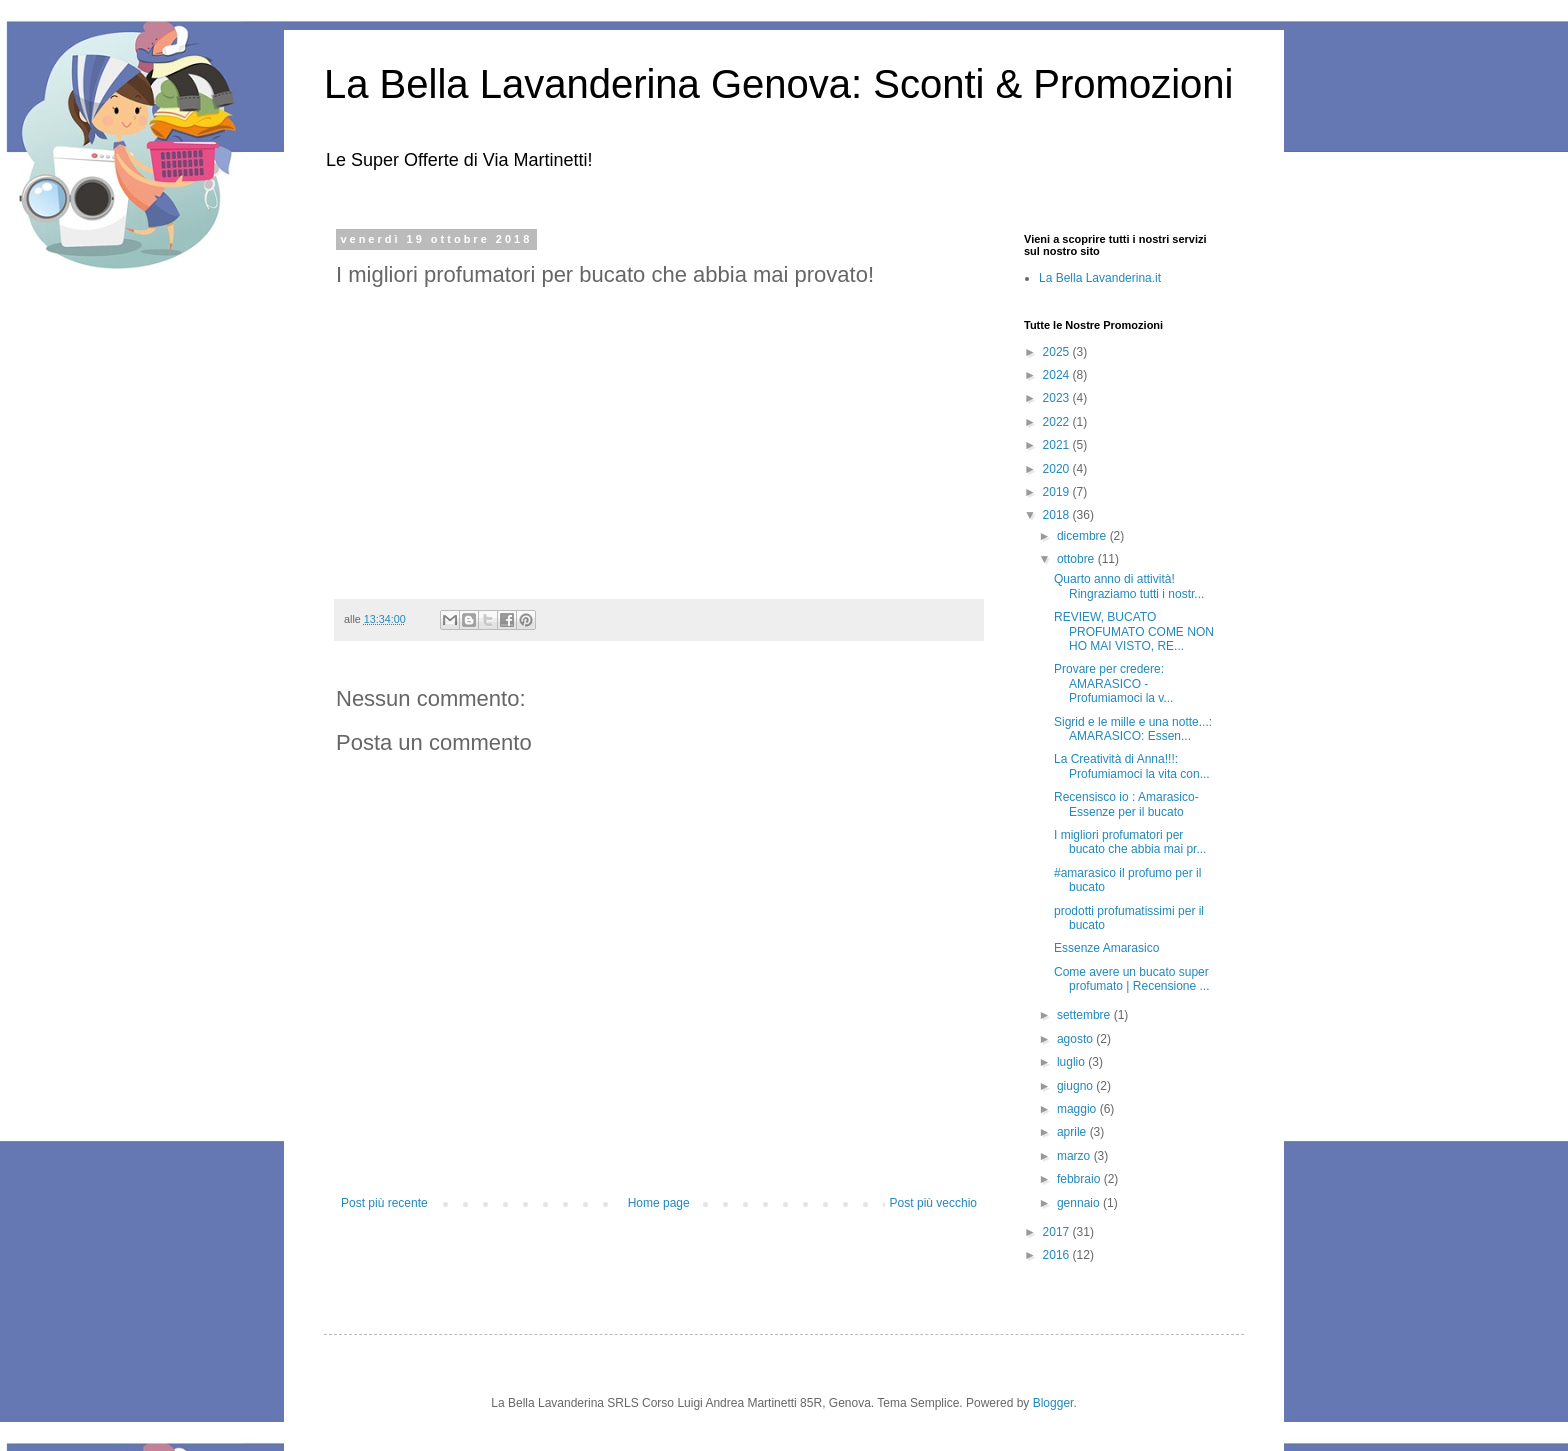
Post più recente (384, 1203)
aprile (1073, 1132)
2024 (1058, 375)
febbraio (1080, 1179)
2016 (1058, 1255)
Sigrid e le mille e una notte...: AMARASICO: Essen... (1133, 729)
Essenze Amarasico (1106, 948)
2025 (1058, 352)
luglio (1072, 1062)
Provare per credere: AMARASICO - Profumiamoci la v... (1113, 683)
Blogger (1053, 1403)
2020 (1058, 469)
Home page (659, 1203)
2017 (1058, 1232)
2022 (1058, 422)
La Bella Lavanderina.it (1100, 278)
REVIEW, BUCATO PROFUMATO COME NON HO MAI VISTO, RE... (1134, 631)
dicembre (1083, 536)
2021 (1058, 445)
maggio (1078, 1109)
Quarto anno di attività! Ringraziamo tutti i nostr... (1129, 586)
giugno (1076, 1086)
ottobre (1077, 559)
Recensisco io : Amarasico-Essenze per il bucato (1126, 804)
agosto (1076, 1039)
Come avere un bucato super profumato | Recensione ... (1132, 979)
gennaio (1080, 1203)
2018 (1058, 515)
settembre (1085, 1015)
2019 (1058, 492)
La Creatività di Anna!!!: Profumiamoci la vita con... (1132, 766)
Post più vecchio (933, 1203)
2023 (1058, 398)
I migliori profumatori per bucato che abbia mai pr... (1130, 842)
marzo (1075, 1156)
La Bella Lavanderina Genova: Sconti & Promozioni (778, 84)
